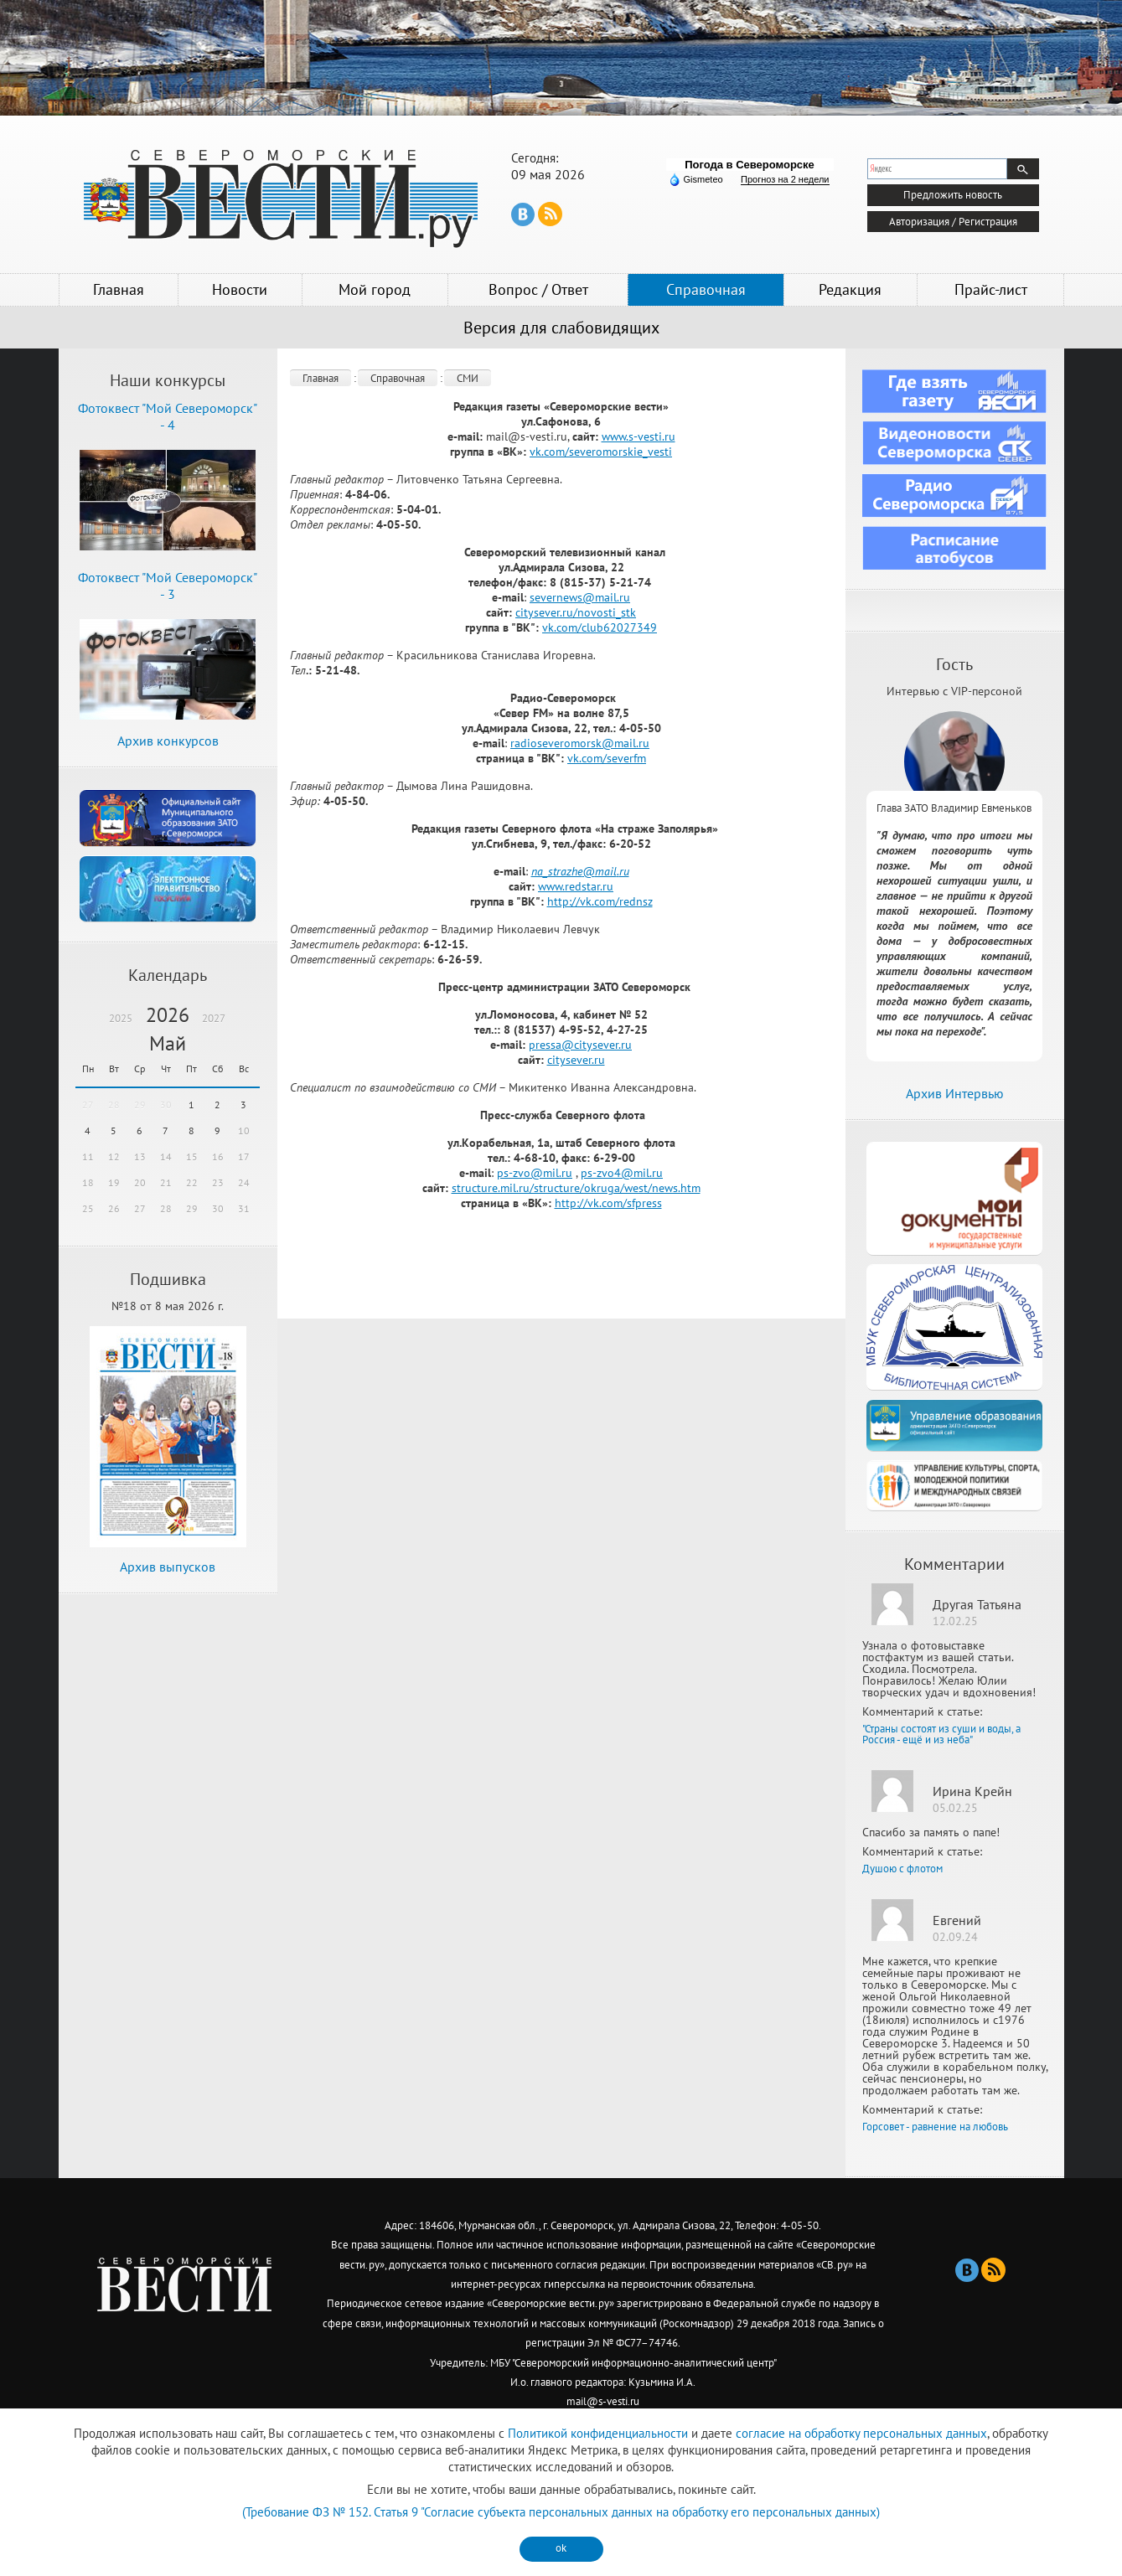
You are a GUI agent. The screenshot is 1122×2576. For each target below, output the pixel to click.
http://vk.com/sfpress (608, 1203)
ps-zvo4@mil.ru (622, 1172)
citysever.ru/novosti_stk (575, 612)
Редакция (850, 289)
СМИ (467, 378)
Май (167, 1043)
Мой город (375, 289)
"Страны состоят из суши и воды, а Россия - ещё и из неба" (941, 1734)
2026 (167, 1015)
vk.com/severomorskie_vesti (601, 451)
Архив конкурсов (168, 740)
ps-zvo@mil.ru (534, 1172)
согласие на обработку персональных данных (861, 2433)
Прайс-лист (990, 289)
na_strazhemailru (580, 871)
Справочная (706, 289)
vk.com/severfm (606, 758)
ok (561, 2548)
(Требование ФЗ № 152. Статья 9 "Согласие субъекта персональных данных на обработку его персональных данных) (561, 2512)
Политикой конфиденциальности (598, 2433)
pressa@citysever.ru (580, 1044)
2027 (213, 1018)
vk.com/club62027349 (599, 627)
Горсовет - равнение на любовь (935, 2126)
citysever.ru (576, 1059)
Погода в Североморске (749, 164)
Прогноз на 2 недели (785, 179)
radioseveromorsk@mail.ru (579, 743)
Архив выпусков (167, 1566)
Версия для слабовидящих (561, 327)
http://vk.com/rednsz (600, 901)
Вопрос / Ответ (538, 289)
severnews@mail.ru (580, 597)
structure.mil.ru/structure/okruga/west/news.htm (576, 1187)
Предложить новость (952, 195)
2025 (120, 1018)
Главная (118, 289)
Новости (239, 289)
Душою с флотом (902, 1868)
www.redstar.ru (575, 886)
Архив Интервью (955, 1093)
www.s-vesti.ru (638, 436)
